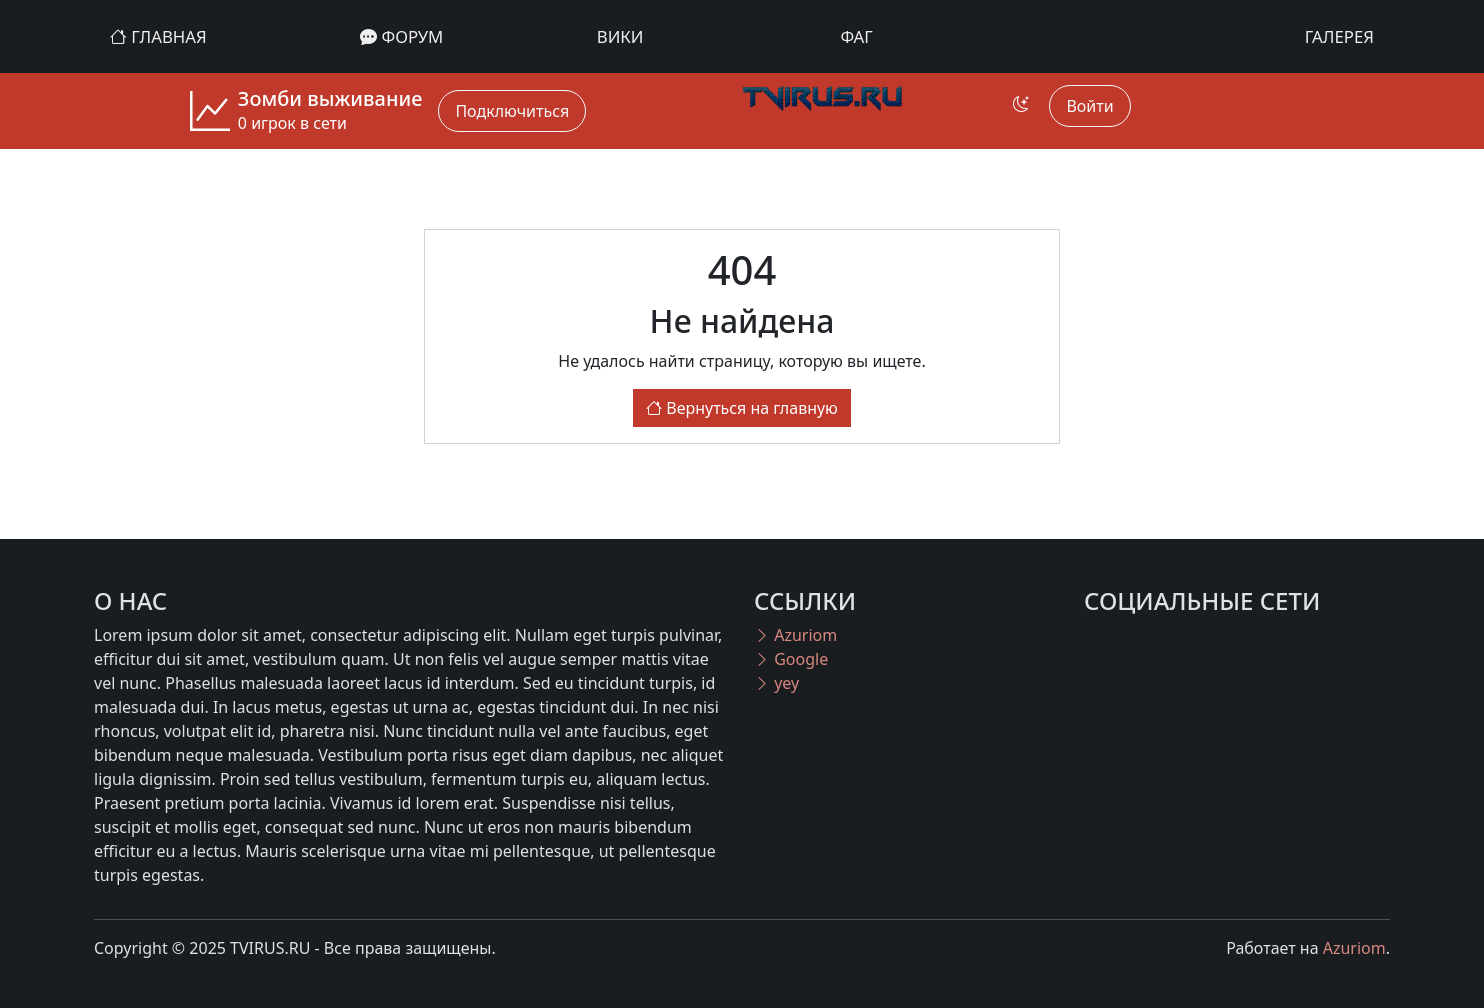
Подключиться (512, 111)
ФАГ (857, 36)
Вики (620, 36)
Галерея (1339, 36)
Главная (158, 36)
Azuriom (795, 635)
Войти (1089, 106)
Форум (401, 36)
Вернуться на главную (742, 408)
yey (776, 683)
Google (791, 659)
